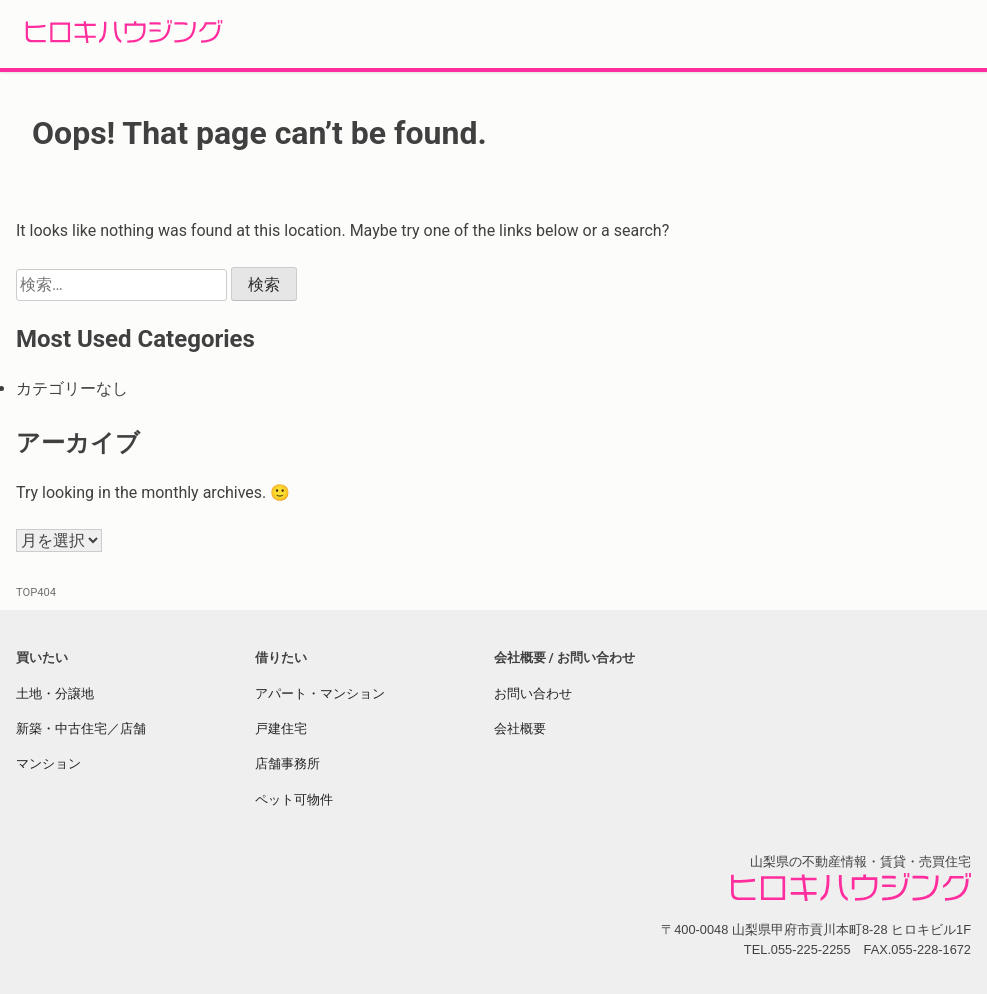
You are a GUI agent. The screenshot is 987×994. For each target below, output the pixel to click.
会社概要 (520, 728)
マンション (48, 763)
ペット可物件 (294, 799)
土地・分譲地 (55, 693)
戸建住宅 (281, 728)
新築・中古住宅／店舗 (81, 728)
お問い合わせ (533, 693)
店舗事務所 (287, 763)
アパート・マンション (320, 693)
